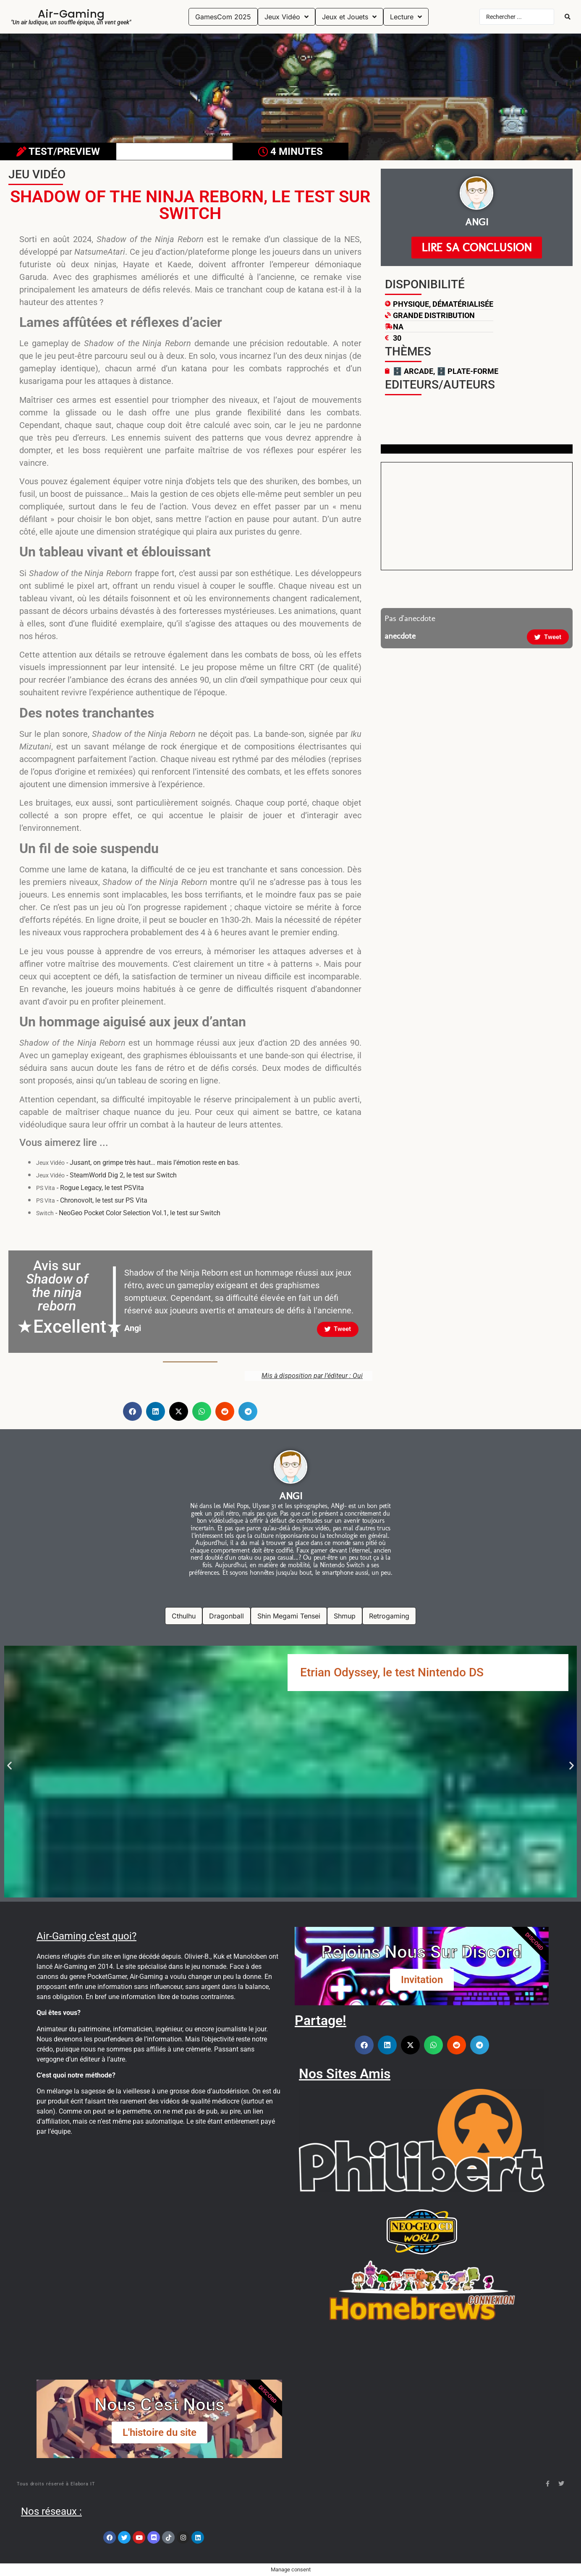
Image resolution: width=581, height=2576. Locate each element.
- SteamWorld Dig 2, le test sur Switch (106, 1175)
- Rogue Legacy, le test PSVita (90, 1188)
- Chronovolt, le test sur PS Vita (91, 1200)
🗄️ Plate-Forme (467, 371)
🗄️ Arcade (413, 371)
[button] (132, 1411)
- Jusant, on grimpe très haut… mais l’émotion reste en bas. (138, 1163)
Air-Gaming (71, 13)
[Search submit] (567, 17)
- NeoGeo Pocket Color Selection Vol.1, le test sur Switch (128, 1213)
